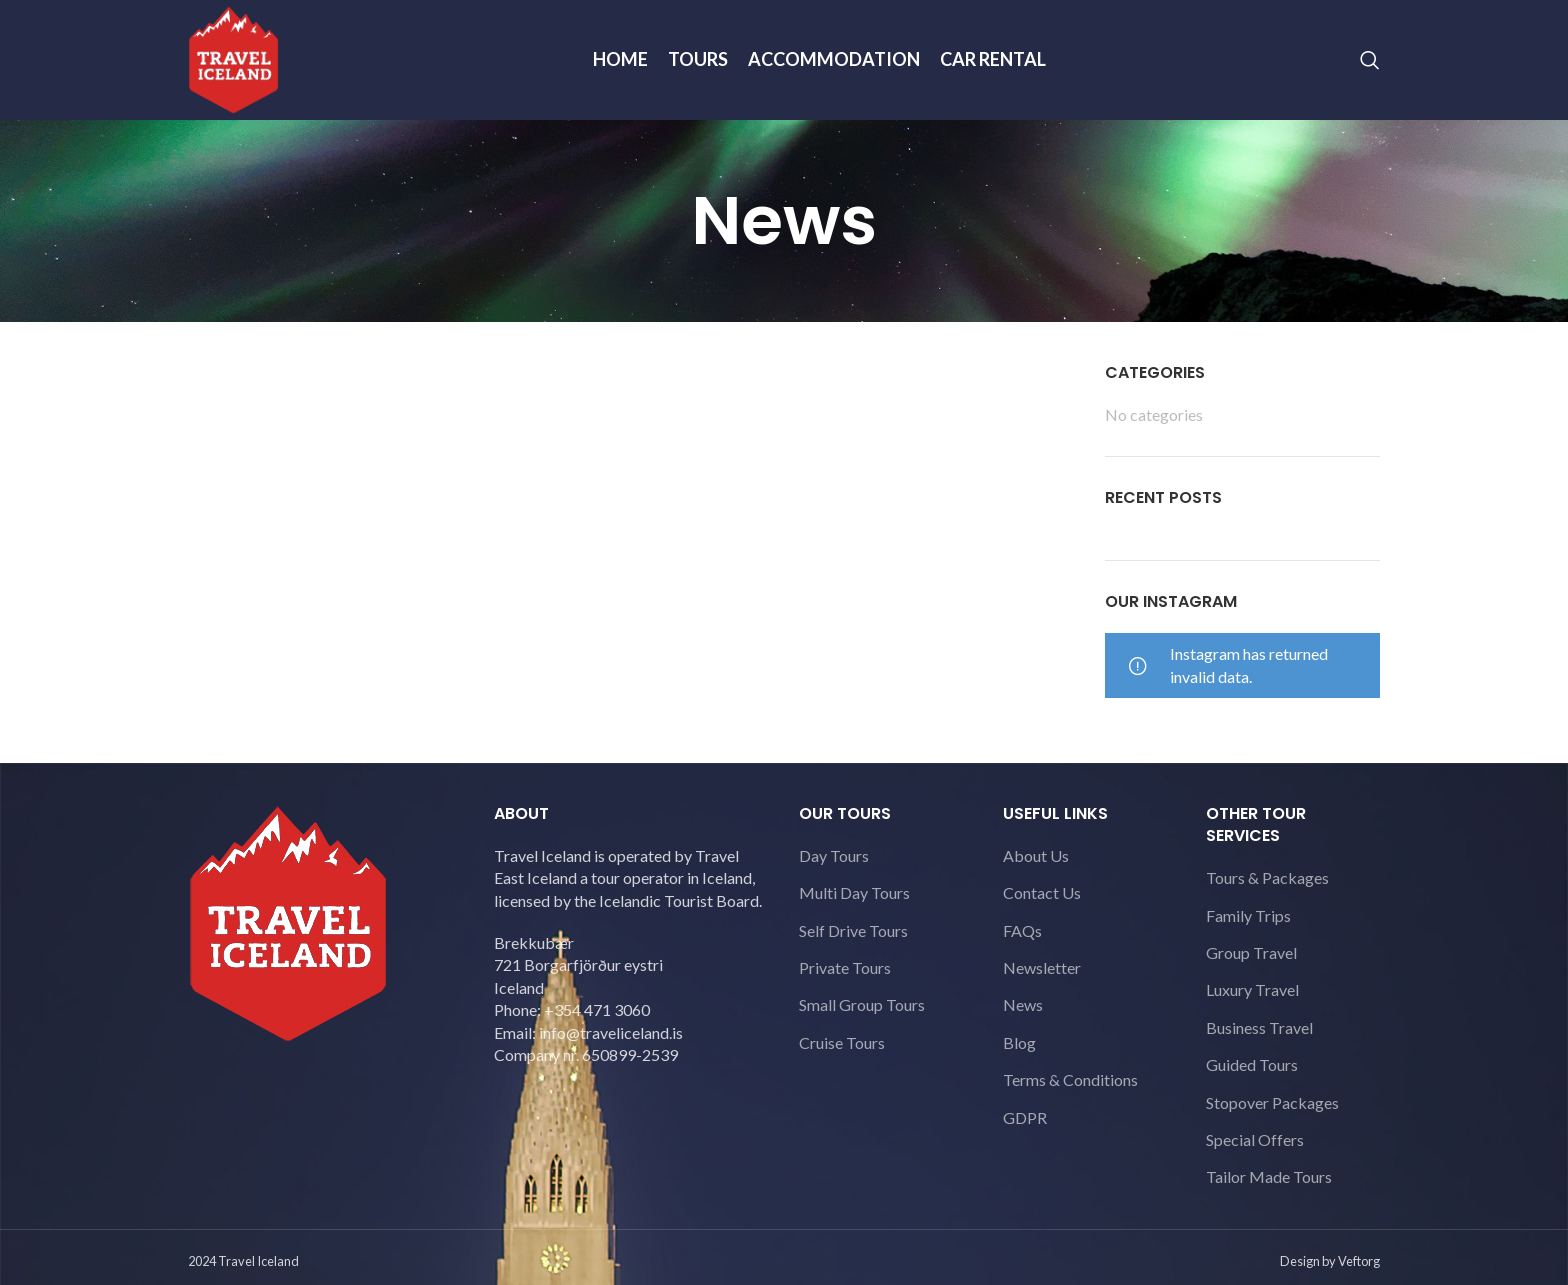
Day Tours (834, 855)
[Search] (1370, 60)
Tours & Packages (1267, 877)
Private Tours (845, 967)
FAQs (1022, 930)
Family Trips (1248, 915)
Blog (1019, 1042)
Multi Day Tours (854, 892)
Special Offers (1255, 1139)
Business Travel (1259, 1027)
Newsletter (1042, 967)
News (1023, 1004)
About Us (1036, 855)
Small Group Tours (862, 1004)
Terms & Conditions (1070, 1079)
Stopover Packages (1272, 1102)
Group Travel (1251, 952)
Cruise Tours (842, 1042)
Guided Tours (1252, 1064)
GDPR (1025, 1117)
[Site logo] (233, 57)
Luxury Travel (1252, 989)
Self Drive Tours (853, 930)
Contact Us (1042, 892)
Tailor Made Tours (1269, 1176)
